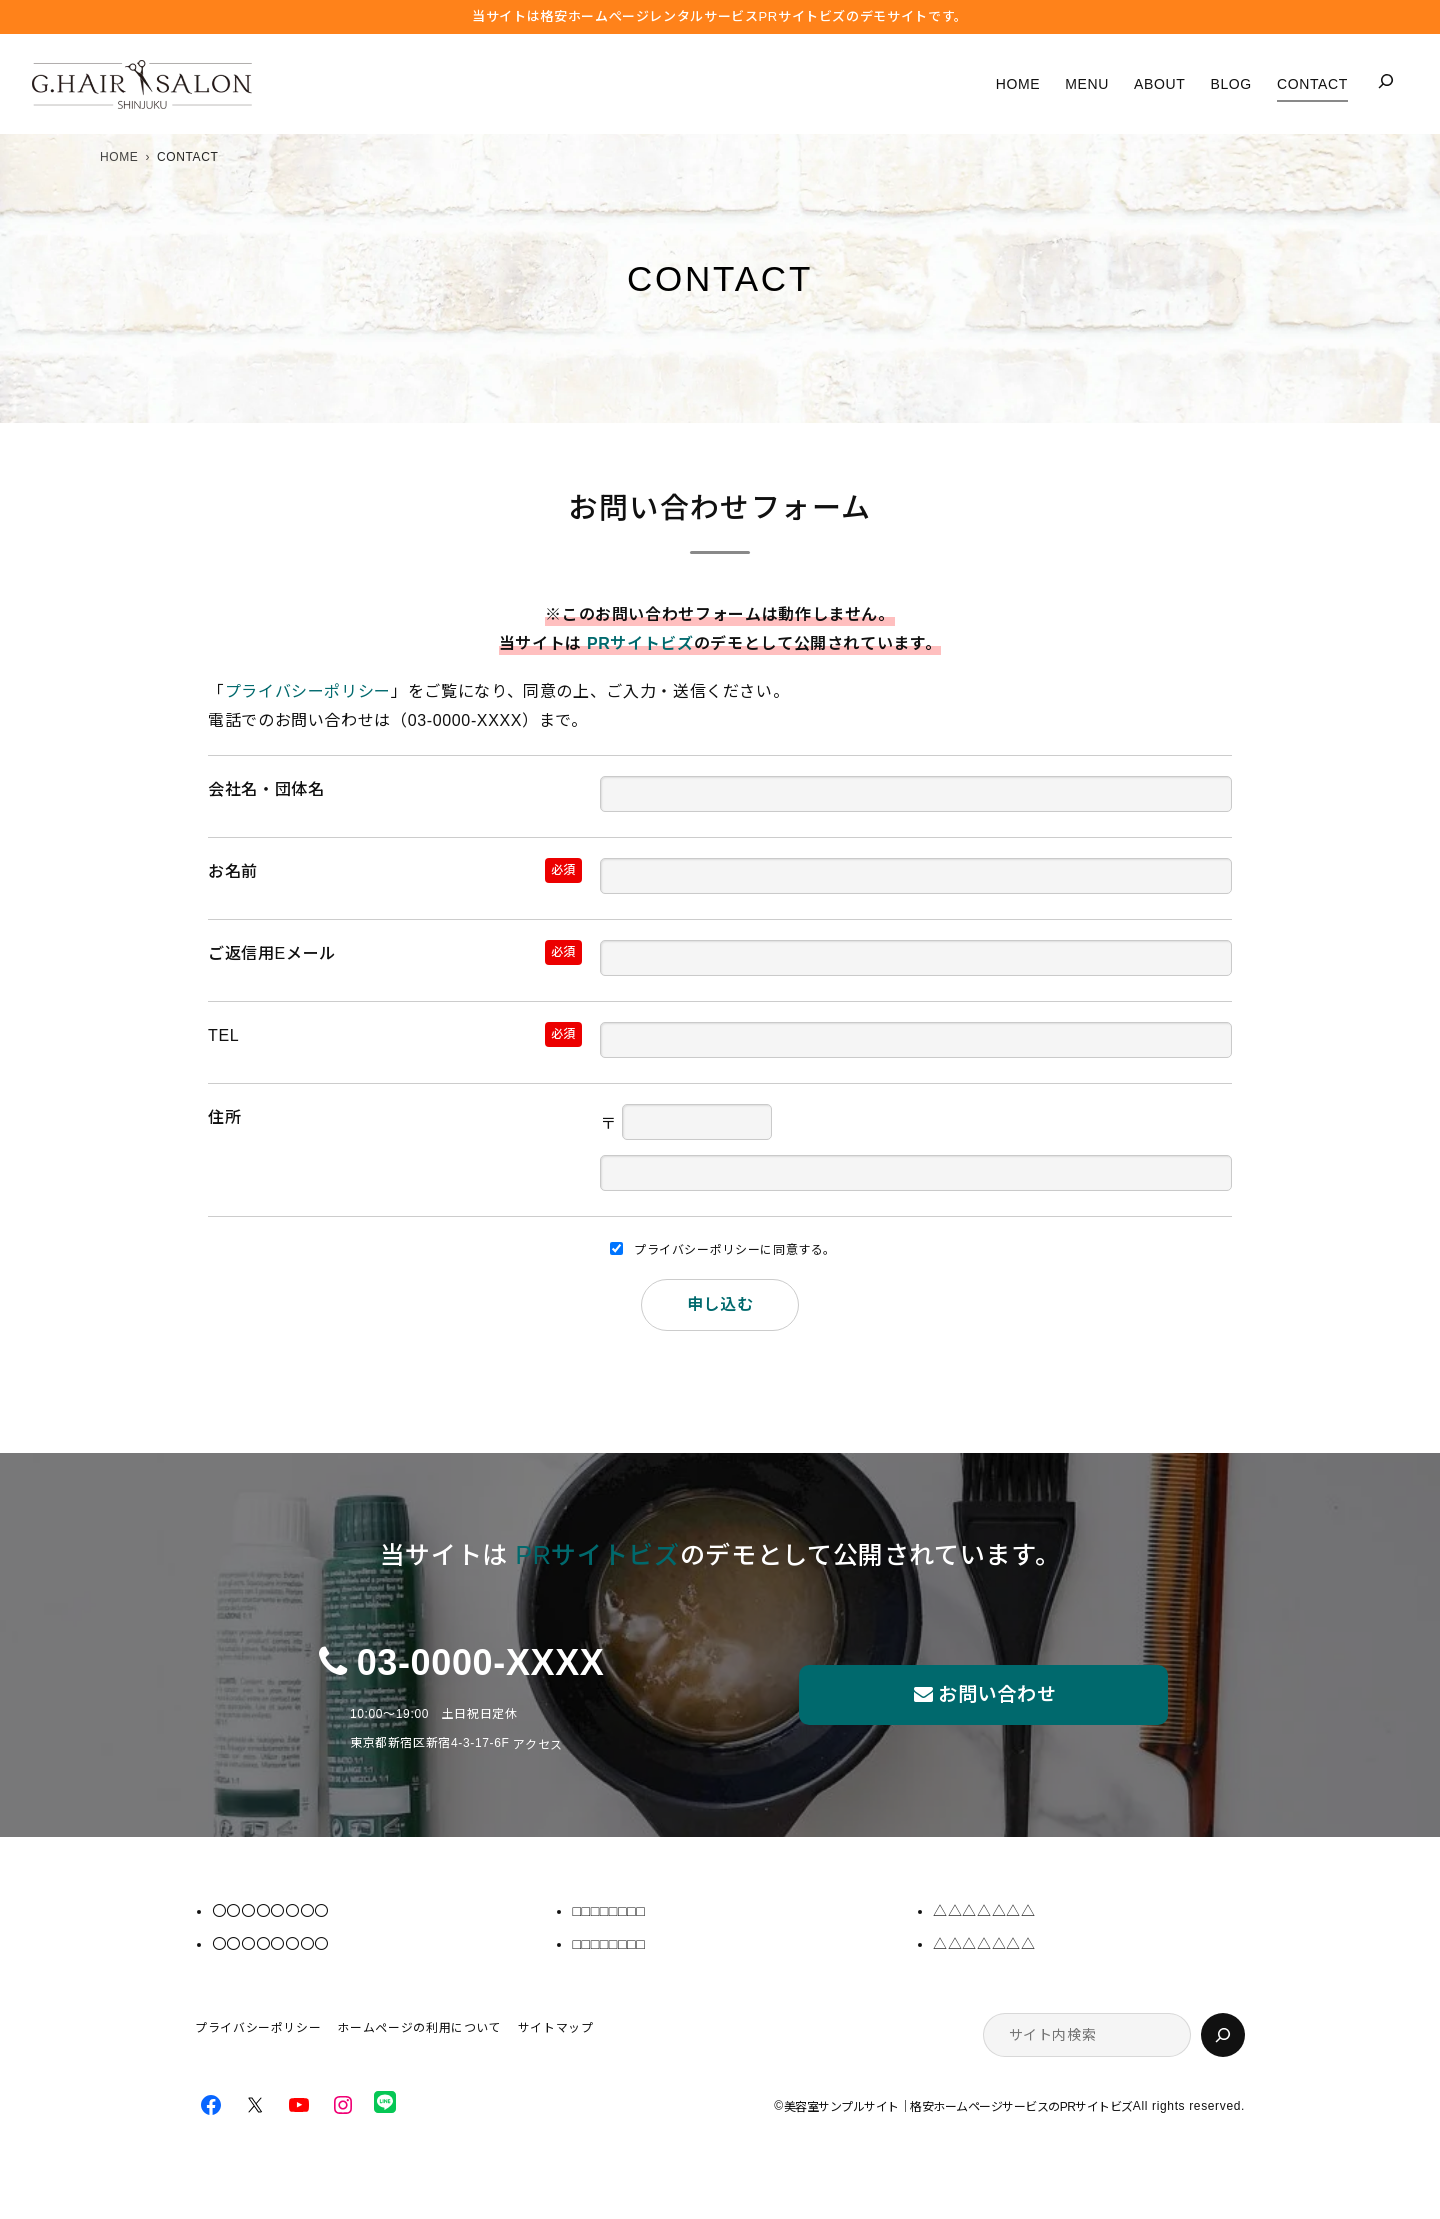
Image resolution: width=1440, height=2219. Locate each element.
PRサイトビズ (640, 643)
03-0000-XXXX (481, 1662)
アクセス (538, 1745)
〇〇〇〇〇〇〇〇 (270, 1911)
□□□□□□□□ (608, 1911)
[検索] (1223, 2035)
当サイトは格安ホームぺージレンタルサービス (720, 17)
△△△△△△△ (984, 1911)
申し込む (720, 1304)
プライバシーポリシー (308, 691)
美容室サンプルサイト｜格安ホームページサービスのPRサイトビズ (958, 2107)
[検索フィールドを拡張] (1386, 81)
